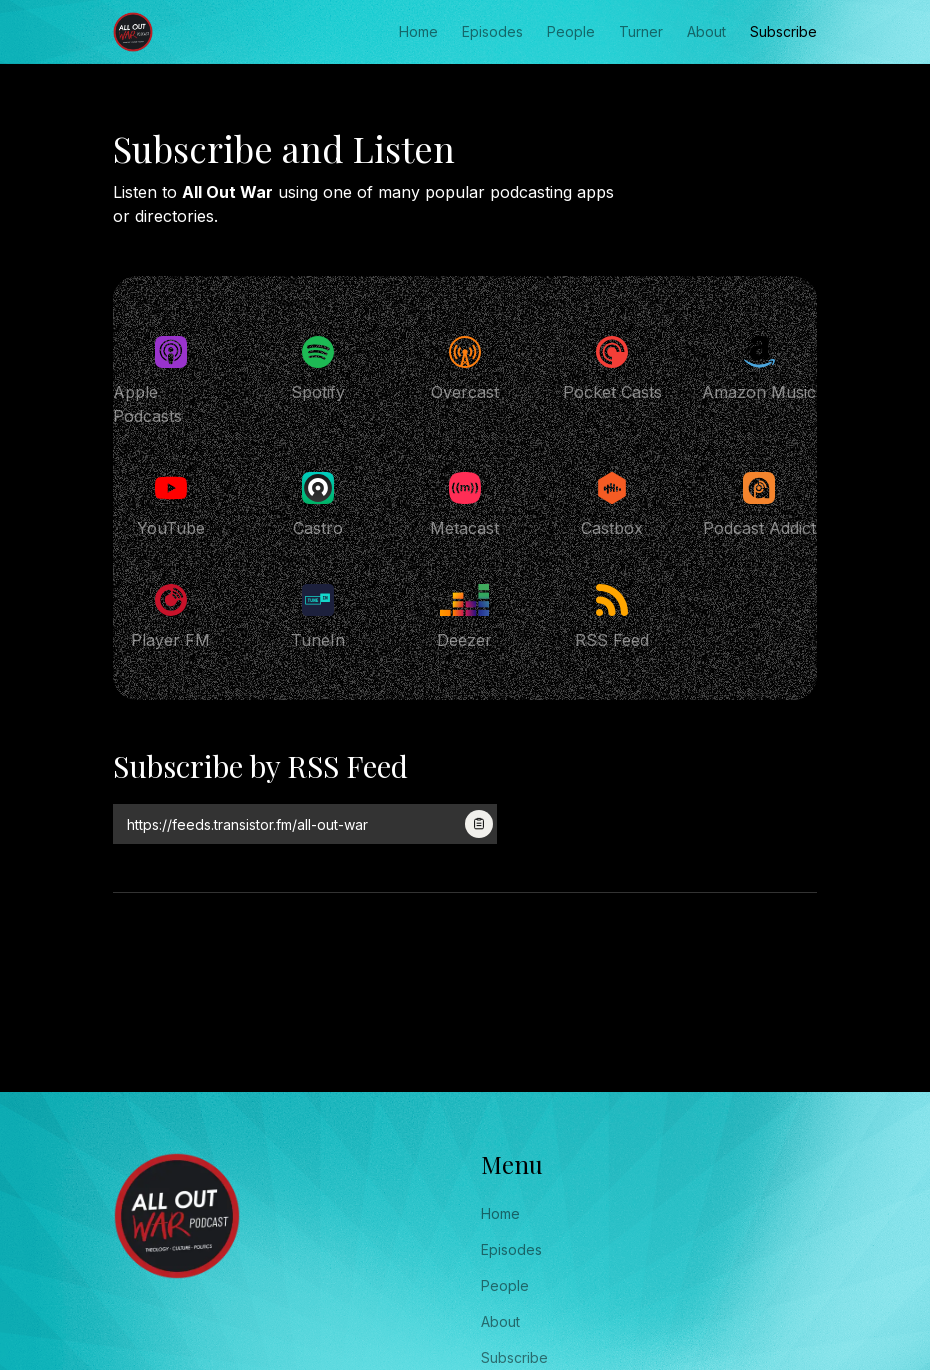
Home (418, 31)
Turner (641, 31)
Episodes (492, 31)
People (571, 31)
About (706, 31)
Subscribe (783, 31)
